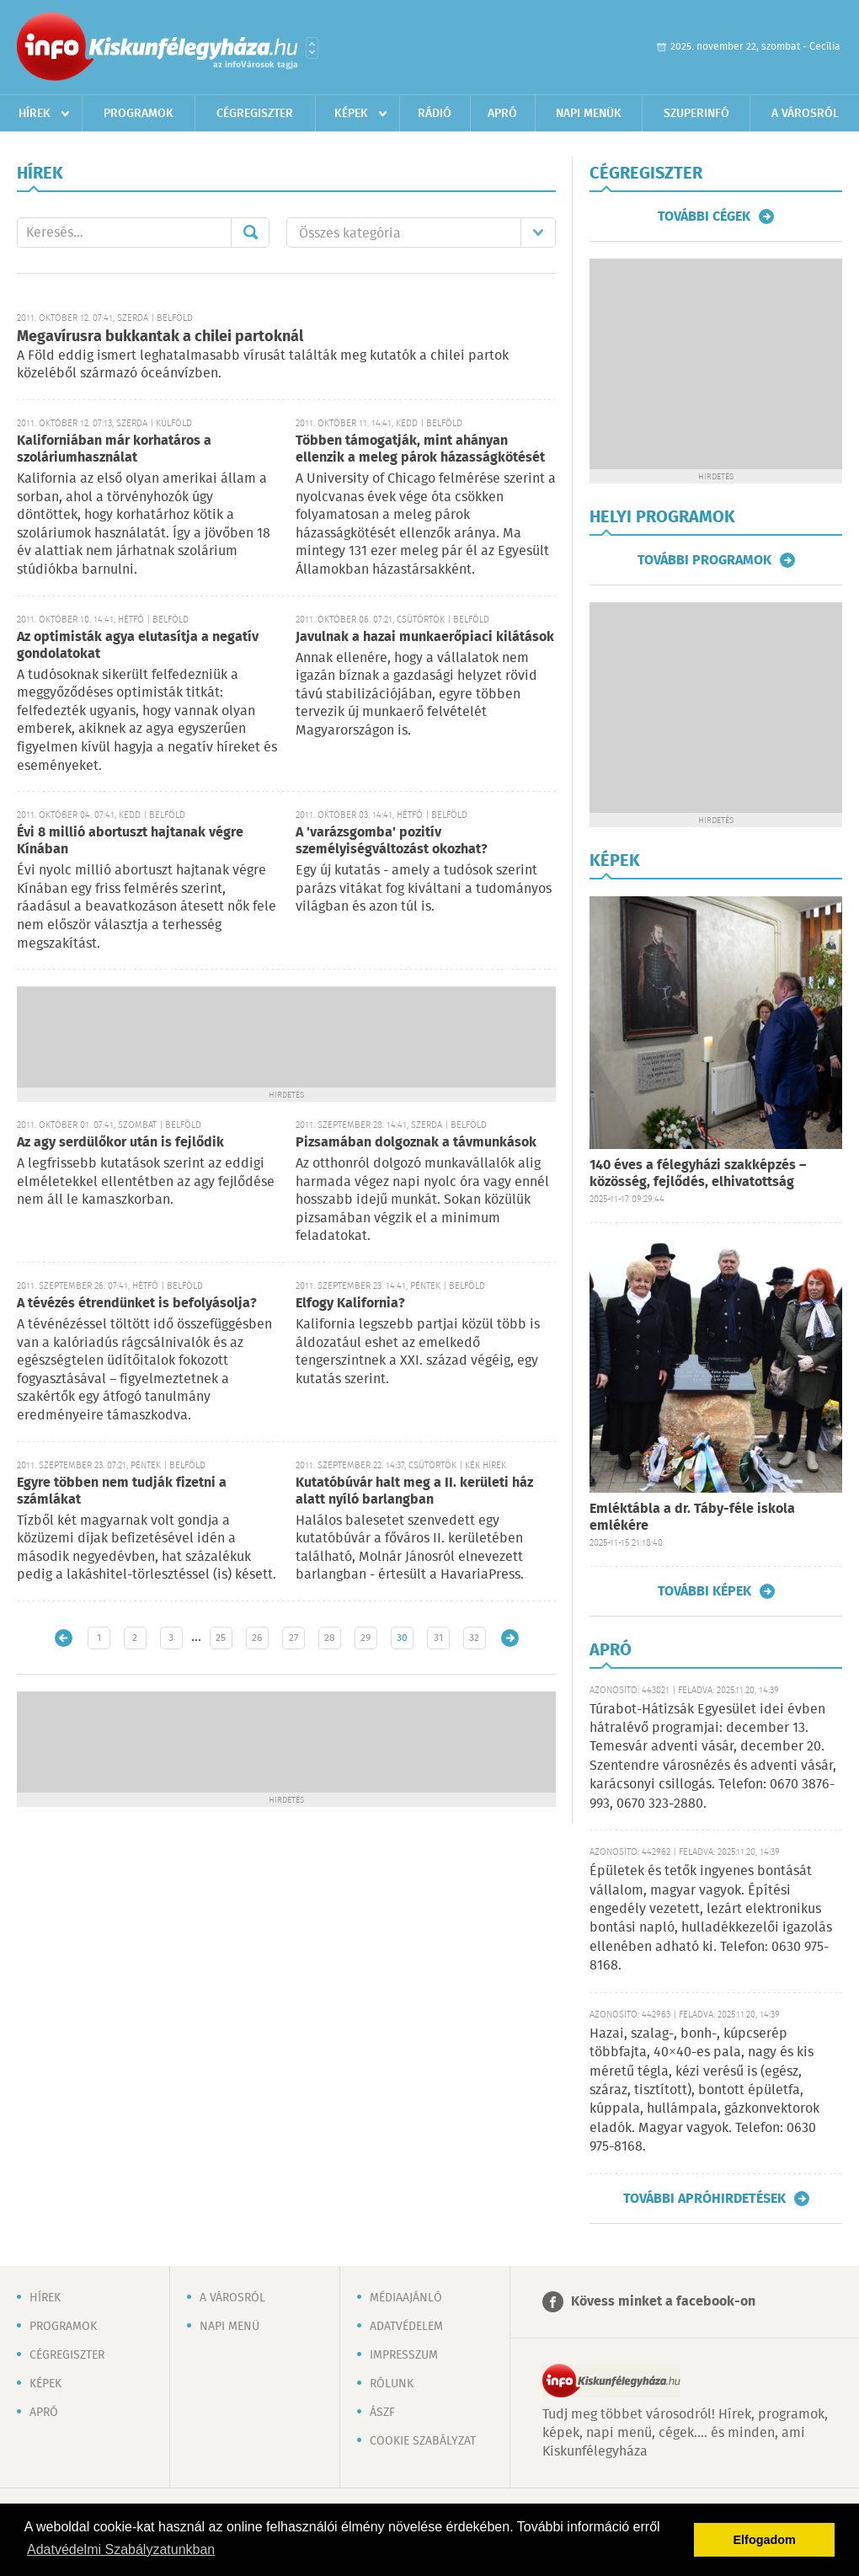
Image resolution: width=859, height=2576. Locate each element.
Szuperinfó (696, 113)
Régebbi (509, 1638)
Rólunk (391, 2384)
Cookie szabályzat (423, 2441)
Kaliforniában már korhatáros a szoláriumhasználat (114, 449)
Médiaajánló (406, 2298)
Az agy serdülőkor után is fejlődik (120, 1142)
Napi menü (229, 2326)
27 (293, 1638)
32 (474, 1638)
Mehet (250, 232)
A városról (805, 113)
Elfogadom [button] (765, 2540)
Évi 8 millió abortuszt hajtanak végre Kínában (130, 841)
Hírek (35, 113)
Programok (138, 113)
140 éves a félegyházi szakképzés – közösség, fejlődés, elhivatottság (698, 1174)
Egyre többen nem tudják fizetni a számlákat (122, 1491)
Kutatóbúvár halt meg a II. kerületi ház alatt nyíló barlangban (414, 1491)
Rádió (434, 113)
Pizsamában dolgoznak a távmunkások (416, 1142)
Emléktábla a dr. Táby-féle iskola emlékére (692, 1518)
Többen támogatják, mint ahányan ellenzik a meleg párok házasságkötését (420, 449)
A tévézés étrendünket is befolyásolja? (137, 1303)
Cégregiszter (254, 113)
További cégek (704, 216)
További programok (704, 560)
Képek (351, 113)
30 (402, 1638)
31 (438, 1638)
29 (365, 1638)
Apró (502, 113)
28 (329, 1638)
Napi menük (589, 113)
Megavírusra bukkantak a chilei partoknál (160, 337)
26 (257, 1638)
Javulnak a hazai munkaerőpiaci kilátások (425, 637)
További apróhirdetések (704, 2198)
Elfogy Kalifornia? (350, 1303)
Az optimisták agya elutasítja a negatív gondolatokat (138, 646)
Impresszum (404, 2355)
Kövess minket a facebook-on (663, 2301)
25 (221, 1638)
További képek (704, 1591)
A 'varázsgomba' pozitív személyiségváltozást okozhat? (392, 841)
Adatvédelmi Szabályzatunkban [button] (121, 2549)
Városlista (312, 48)
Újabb (63, 1638)
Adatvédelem (406, 2326)
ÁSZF (382, 2412)
